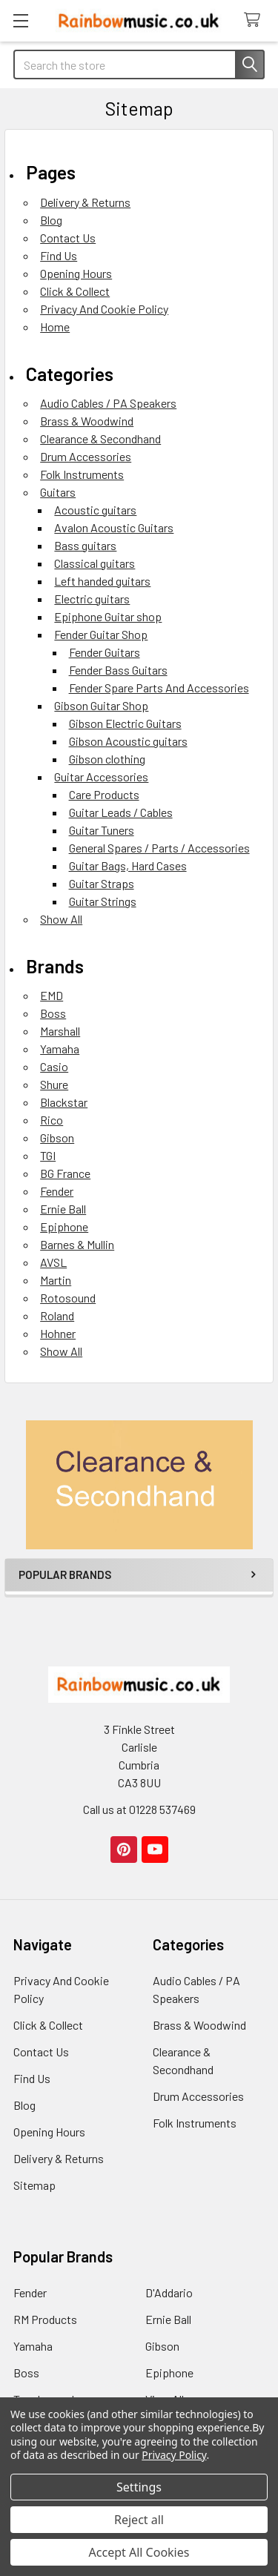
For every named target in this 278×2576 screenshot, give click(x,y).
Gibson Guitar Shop (101, 705)
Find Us (58, 255)
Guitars (58, 492)
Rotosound (68, 1298)
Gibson (57, 1137)
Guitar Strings (102, 901)
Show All (61, 919)
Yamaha (59, 1049)
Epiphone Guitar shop (108, 616)
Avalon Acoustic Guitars (113, 527)
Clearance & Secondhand (100, 438)
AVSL (53, 1262)
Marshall (60, 1031)
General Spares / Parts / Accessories (159, 848)
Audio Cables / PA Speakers (108, 403)
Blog (51, 220)
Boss (53, 1013)
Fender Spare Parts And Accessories (159, 688)
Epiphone (64, 1226)
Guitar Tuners (101, 830)
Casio (54, 1066)
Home (55, 326)
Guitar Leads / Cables (121, 812)
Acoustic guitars (95, 510)
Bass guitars (85, 545)
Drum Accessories (85, 456)
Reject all (139, 2520)
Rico (51, 1120)
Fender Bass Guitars (118, 670)
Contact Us (68, 238)
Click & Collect (75, 291)
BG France (65, 1173)
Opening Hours (76, 273)
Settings (139, 2487)
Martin (55, 1280)
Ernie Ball (63, 1209)
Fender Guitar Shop (101, 634)
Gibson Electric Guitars (125, 723)
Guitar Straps (101, 883)
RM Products (45, 2319)
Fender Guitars (104, 652)
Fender (56, 1191)
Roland (57, 1315)
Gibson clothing (107, 759)
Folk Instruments (82, 474)
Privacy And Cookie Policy (104, 309)
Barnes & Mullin (77, 1244)
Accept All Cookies (139, 2552)
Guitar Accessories (101, 776)
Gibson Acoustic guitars (128, 741)
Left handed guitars (102, 581)
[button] (139, 1484)
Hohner (58, 1333)
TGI (48, 1155)
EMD (51, 995)
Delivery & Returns (85, 202)
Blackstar (63, 1102)
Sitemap (34, 2185)
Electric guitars (92, 599)
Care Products (104, 794)
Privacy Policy (174, 2455)
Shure (54, 1084)
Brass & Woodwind (86, 421)
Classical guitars (94, 563)
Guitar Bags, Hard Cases (128, 865)
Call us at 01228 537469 (139, 1809)
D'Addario (169, 2292)
